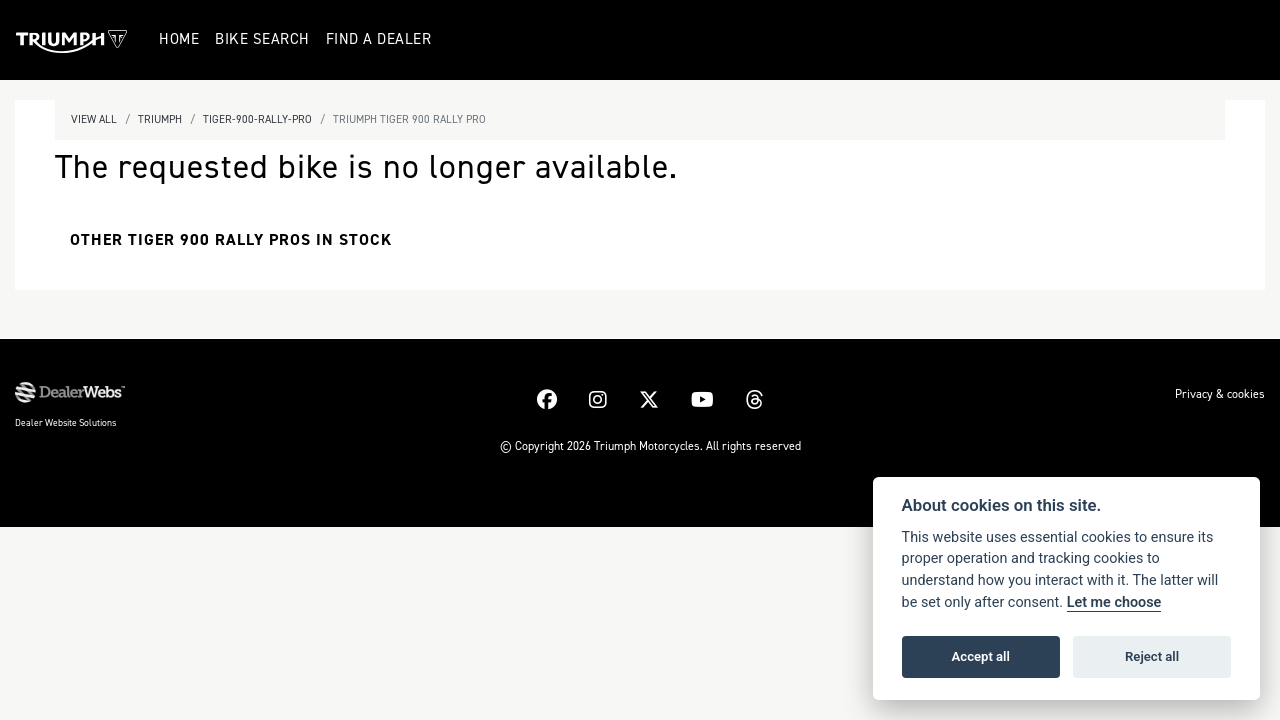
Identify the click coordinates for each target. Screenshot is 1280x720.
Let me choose (1114, 602)
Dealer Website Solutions (65, 422)
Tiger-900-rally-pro (257, 119)
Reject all (1152, 656)
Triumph (160, 119)
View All (94, 119)
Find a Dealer (379, 39)
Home (179, 39)
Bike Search (262, 39)
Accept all (981, 656)
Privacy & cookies (1220, 394)
